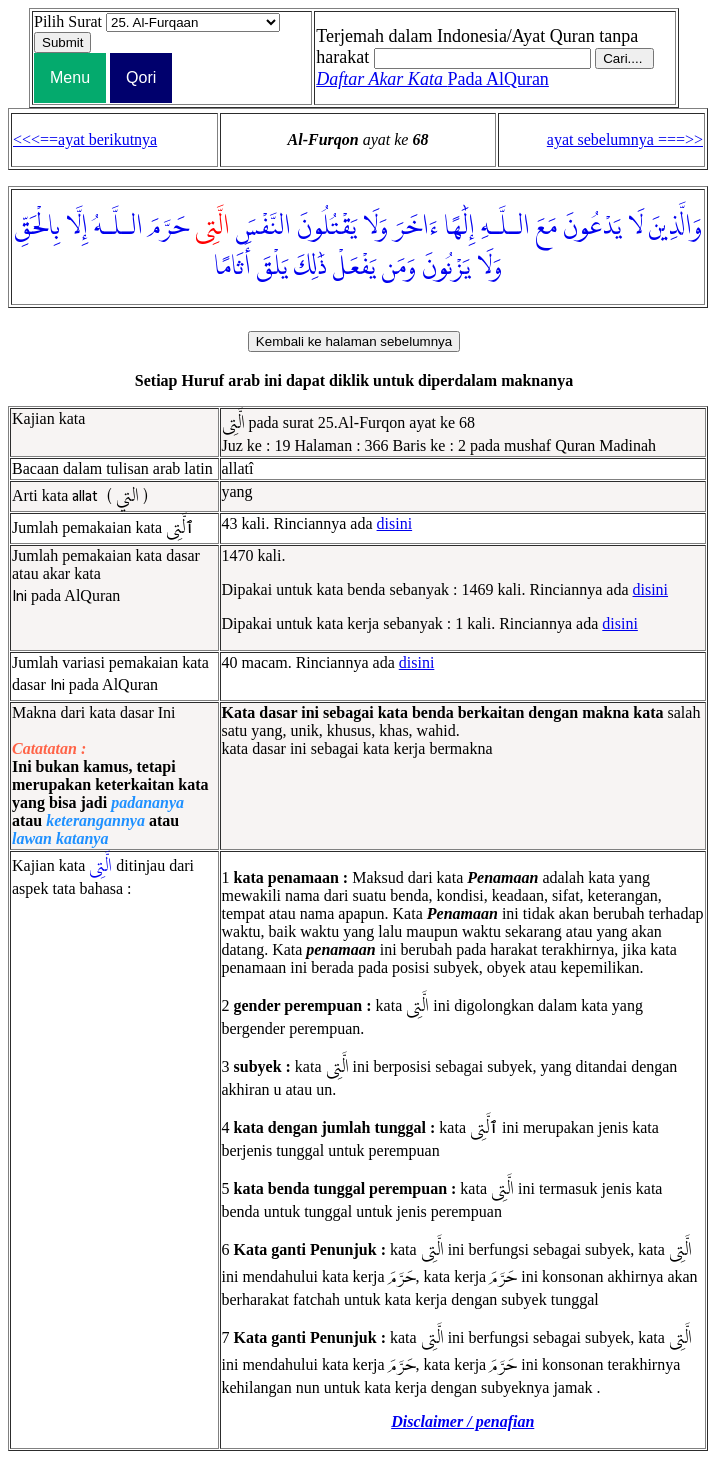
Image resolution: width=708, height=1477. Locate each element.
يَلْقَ (272, 267)
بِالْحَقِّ (37, 227)
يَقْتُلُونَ (327, 227)
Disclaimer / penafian (462, 1421)
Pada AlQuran (432, 79)
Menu (70, 77)
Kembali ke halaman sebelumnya (354, 341)
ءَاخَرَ (416, 227)
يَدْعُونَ (592, 227)
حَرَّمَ (169, 227)
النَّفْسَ (263, 227)
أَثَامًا (232, 267)
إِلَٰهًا (459, 227)
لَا (635, 227)
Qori (141, 77)
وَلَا (375, 227)
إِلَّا (77, 227)
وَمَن (399, 267)
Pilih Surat (68, 21)
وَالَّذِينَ (675, 227)
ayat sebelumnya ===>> (625, 139)
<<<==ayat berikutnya (85, 139)
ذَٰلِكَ (310, 267)
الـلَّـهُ (118, 227)
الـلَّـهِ (505, 227)
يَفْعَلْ (354, 267)
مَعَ (546, 227)
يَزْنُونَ (446, 267)
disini (395, 523)
